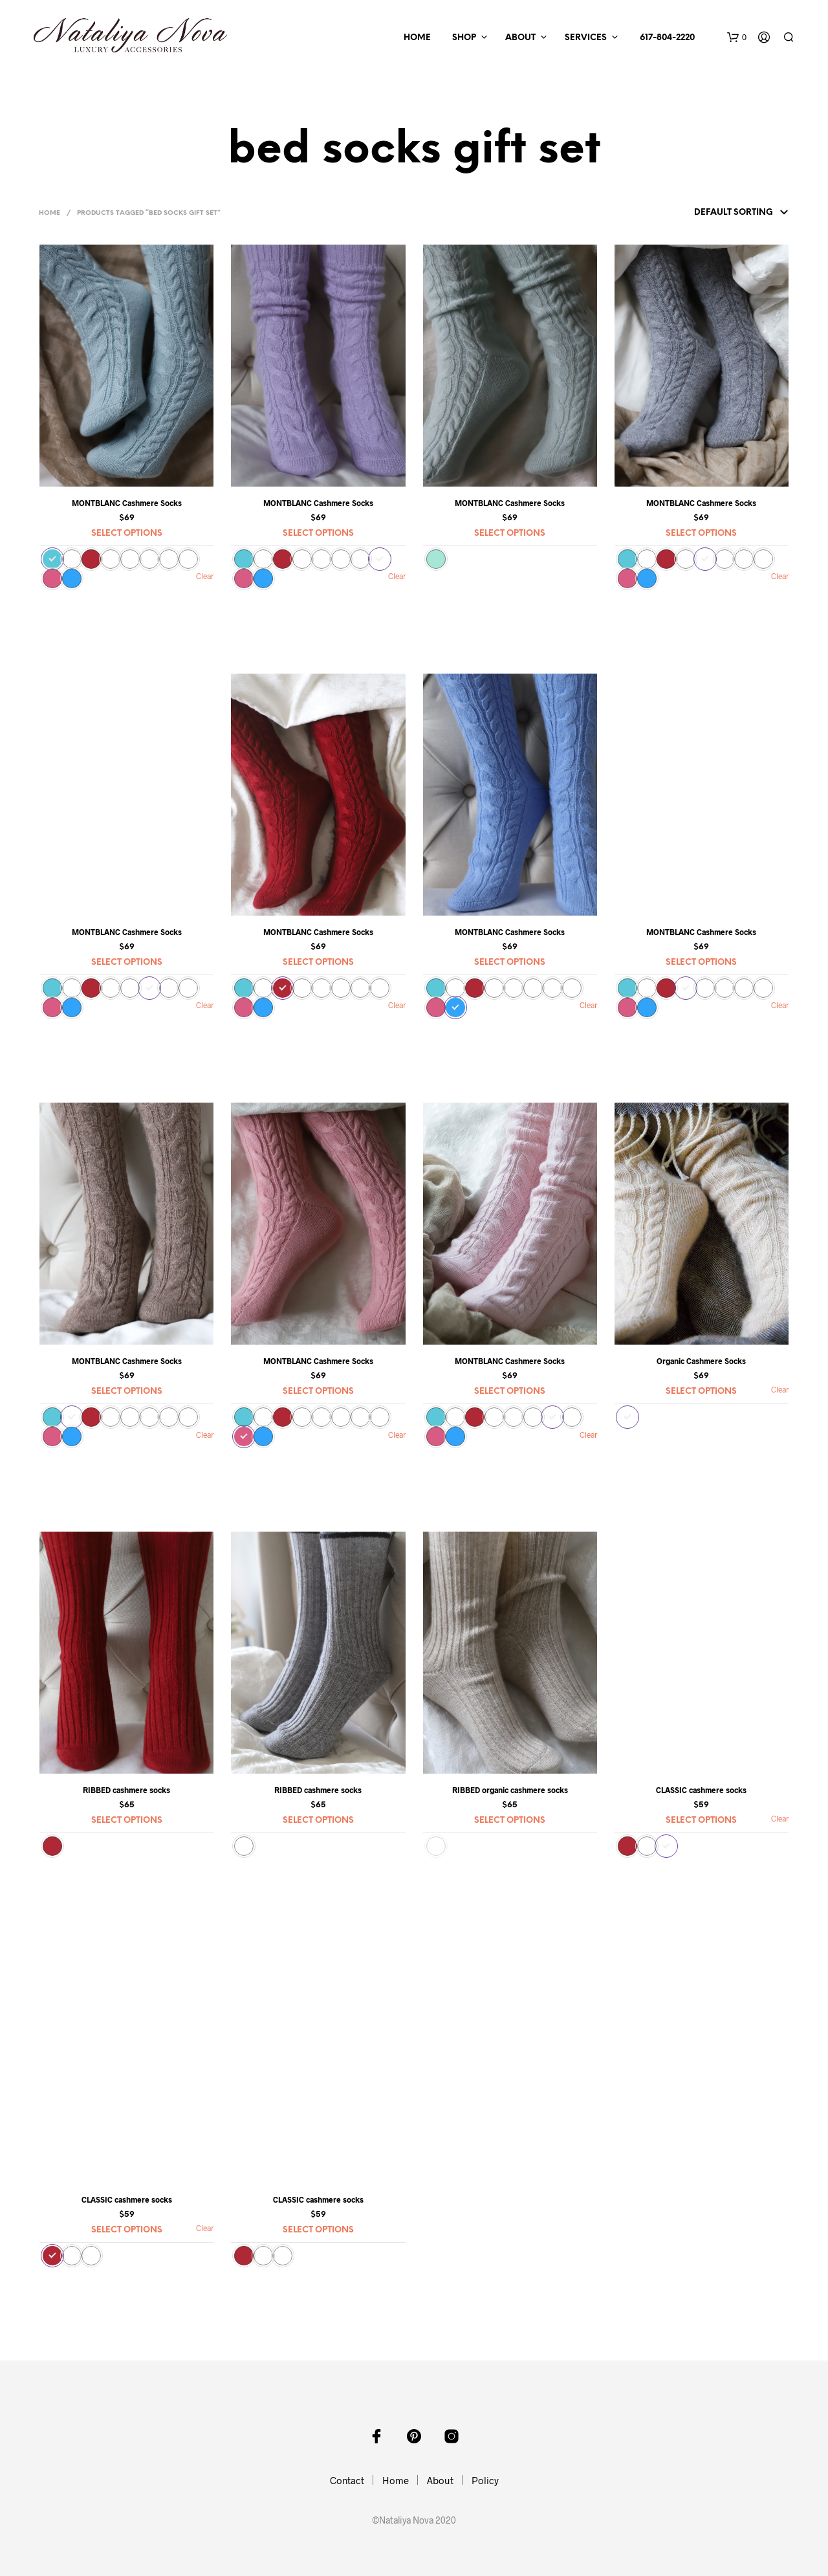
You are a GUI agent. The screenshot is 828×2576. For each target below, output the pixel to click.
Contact (347, 2480)
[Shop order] (716, 213)
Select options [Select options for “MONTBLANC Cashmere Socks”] (126, 533)
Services (586, 38)
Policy (485, 2480)
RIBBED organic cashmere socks (510, 1789)
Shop (464, 38)
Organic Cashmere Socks (701, 1360)
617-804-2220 (665, 38)
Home (417, 38)
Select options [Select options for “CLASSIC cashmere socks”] (701, 1820)
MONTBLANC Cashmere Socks (127, 502)
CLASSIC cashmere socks (701, 1789)
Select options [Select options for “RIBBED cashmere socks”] (126, 1820)
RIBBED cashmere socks (126, 1789)
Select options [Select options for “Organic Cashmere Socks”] (701, 1391)
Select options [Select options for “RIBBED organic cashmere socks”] (509, 1820)
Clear (780, 1389)
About (520, 38)
